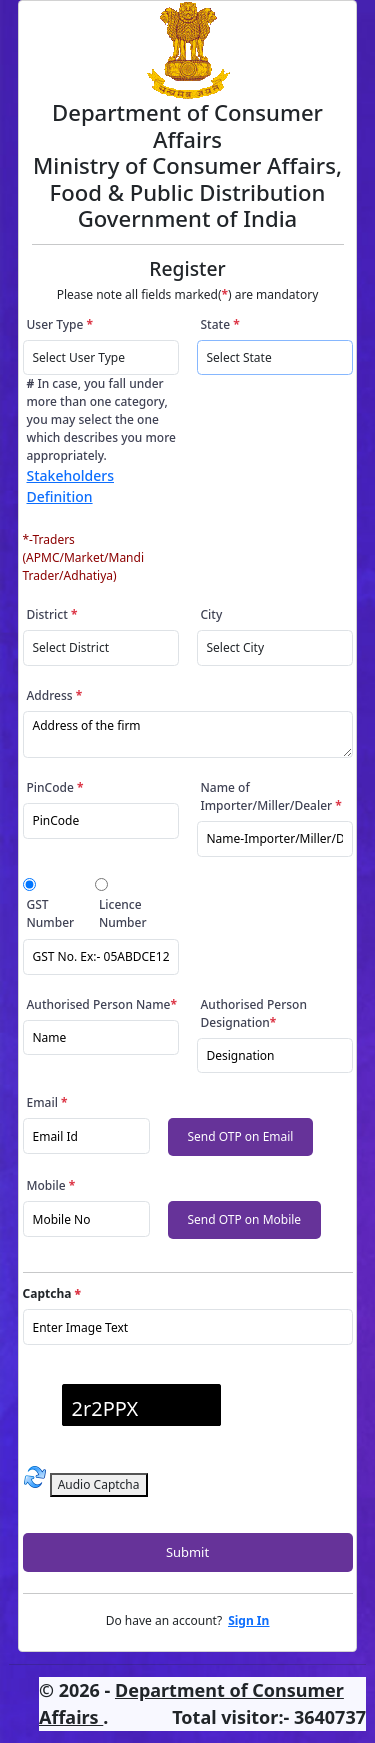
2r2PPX (105, 1408)
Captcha (52, 1293)
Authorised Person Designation (254, 1013)
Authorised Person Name (102, 1004)
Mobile (51, 1185)
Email (47, 1102)
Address (55, 695)
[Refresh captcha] (35, 1477)
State (220, 324)
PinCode (55, 787)
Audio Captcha (99, 1484)
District (52, 614)
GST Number (51, 913)
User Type (60, 324)
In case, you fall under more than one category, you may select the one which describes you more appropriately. (101, 440)
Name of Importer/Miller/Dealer (271, 796)
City (212, 614)
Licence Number (123, 913)
